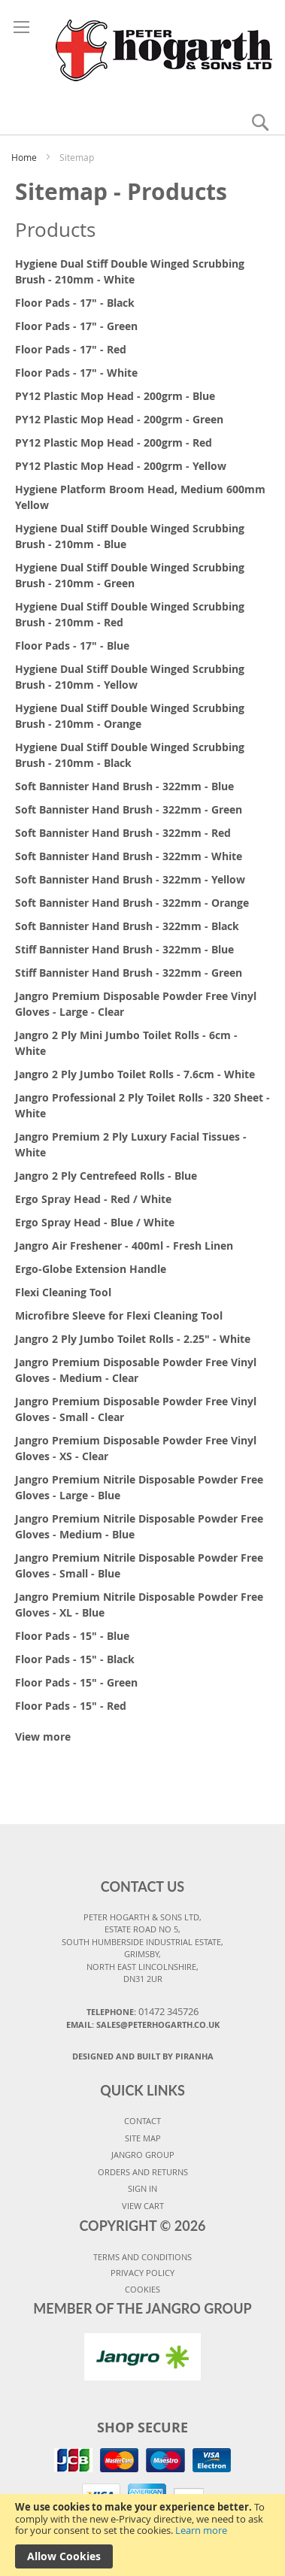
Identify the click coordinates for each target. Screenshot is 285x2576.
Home (25, 157)
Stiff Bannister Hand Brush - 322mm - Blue (124, 949)
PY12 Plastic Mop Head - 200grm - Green (119, 419)
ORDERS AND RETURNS (143, 2171)
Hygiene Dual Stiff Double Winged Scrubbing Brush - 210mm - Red (129, 614)
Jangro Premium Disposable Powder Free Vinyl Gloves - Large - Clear (135, 1004)
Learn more (201, 2530)
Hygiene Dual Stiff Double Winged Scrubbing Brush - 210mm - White (129, 271)
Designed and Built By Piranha (143, 2056)
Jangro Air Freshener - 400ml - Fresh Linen (124, 1245)
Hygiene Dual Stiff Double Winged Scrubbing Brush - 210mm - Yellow (129, 677)
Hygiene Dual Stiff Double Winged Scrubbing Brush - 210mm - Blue (129, 536)
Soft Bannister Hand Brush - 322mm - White (128, 856)
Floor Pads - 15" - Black (75, 1659)
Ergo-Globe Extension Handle (90, 1269)
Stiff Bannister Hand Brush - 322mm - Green (128, 972)
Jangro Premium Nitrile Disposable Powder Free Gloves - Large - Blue (139, 1487)
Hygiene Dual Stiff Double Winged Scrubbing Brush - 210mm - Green (129, 575)
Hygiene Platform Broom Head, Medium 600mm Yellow (140, 497)
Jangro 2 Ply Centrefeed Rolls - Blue (106, 1175)
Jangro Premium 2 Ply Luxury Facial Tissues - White (131, 1144)
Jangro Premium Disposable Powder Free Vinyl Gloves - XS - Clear (135, 1448)
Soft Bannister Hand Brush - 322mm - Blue (124, 786)
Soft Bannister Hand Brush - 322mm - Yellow (130, 879)
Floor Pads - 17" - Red (70, 349)
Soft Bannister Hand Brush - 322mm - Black (127, 926)
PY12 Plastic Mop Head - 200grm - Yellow (120, 466)
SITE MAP (143, 2138)
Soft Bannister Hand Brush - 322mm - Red (123, 833)
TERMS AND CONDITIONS (142, 2256)
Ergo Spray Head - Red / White (93, 1199)
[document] (142, 2535)
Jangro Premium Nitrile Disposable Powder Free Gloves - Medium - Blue (139, 1526)
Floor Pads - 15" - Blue (72, 1636)
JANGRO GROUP (142, 2154)
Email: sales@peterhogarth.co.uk (143, 2024)
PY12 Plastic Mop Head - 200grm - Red (113, 442)
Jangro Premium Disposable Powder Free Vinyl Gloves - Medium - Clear (135, 1370)
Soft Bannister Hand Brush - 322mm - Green (128, 809)
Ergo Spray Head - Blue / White (94, 1222)
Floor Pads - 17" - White (76, 372)
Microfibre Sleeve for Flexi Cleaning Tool (119, 1315)
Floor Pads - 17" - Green (76, 326)
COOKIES (142, 2289)
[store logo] (142, 48)
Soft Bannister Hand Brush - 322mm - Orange (132, 903)
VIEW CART (143, 2205)
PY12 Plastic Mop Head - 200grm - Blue (115, 396)
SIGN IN (142, 2188)
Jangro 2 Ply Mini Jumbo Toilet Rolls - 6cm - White (126, 1043)
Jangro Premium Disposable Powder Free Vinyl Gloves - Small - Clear (135, 1409)
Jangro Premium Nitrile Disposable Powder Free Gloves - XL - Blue (139, 1605)
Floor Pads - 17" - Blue (72, 645)
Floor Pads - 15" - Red (70, 1706)
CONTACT (142, 2120)
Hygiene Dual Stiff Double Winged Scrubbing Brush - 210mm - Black (129, 755)
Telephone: (142, 2011)
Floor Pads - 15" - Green (76, 1682)
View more (43, 1736)
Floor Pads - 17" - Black (75, 302)
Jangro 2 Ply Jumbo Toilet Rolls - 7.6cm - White (135, 1074)
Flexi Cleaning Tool (63, 1292)
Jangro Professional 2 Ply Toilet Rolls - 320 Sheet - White (142, 1105)
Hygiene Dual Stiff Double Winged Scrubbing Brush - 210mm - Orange (129, 716)
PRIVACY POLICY (142, 2272)
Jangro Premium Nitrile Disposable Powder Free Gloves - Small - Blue (139, 1565)
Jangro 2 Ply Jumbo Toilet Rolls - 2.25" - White (132, 1339)
